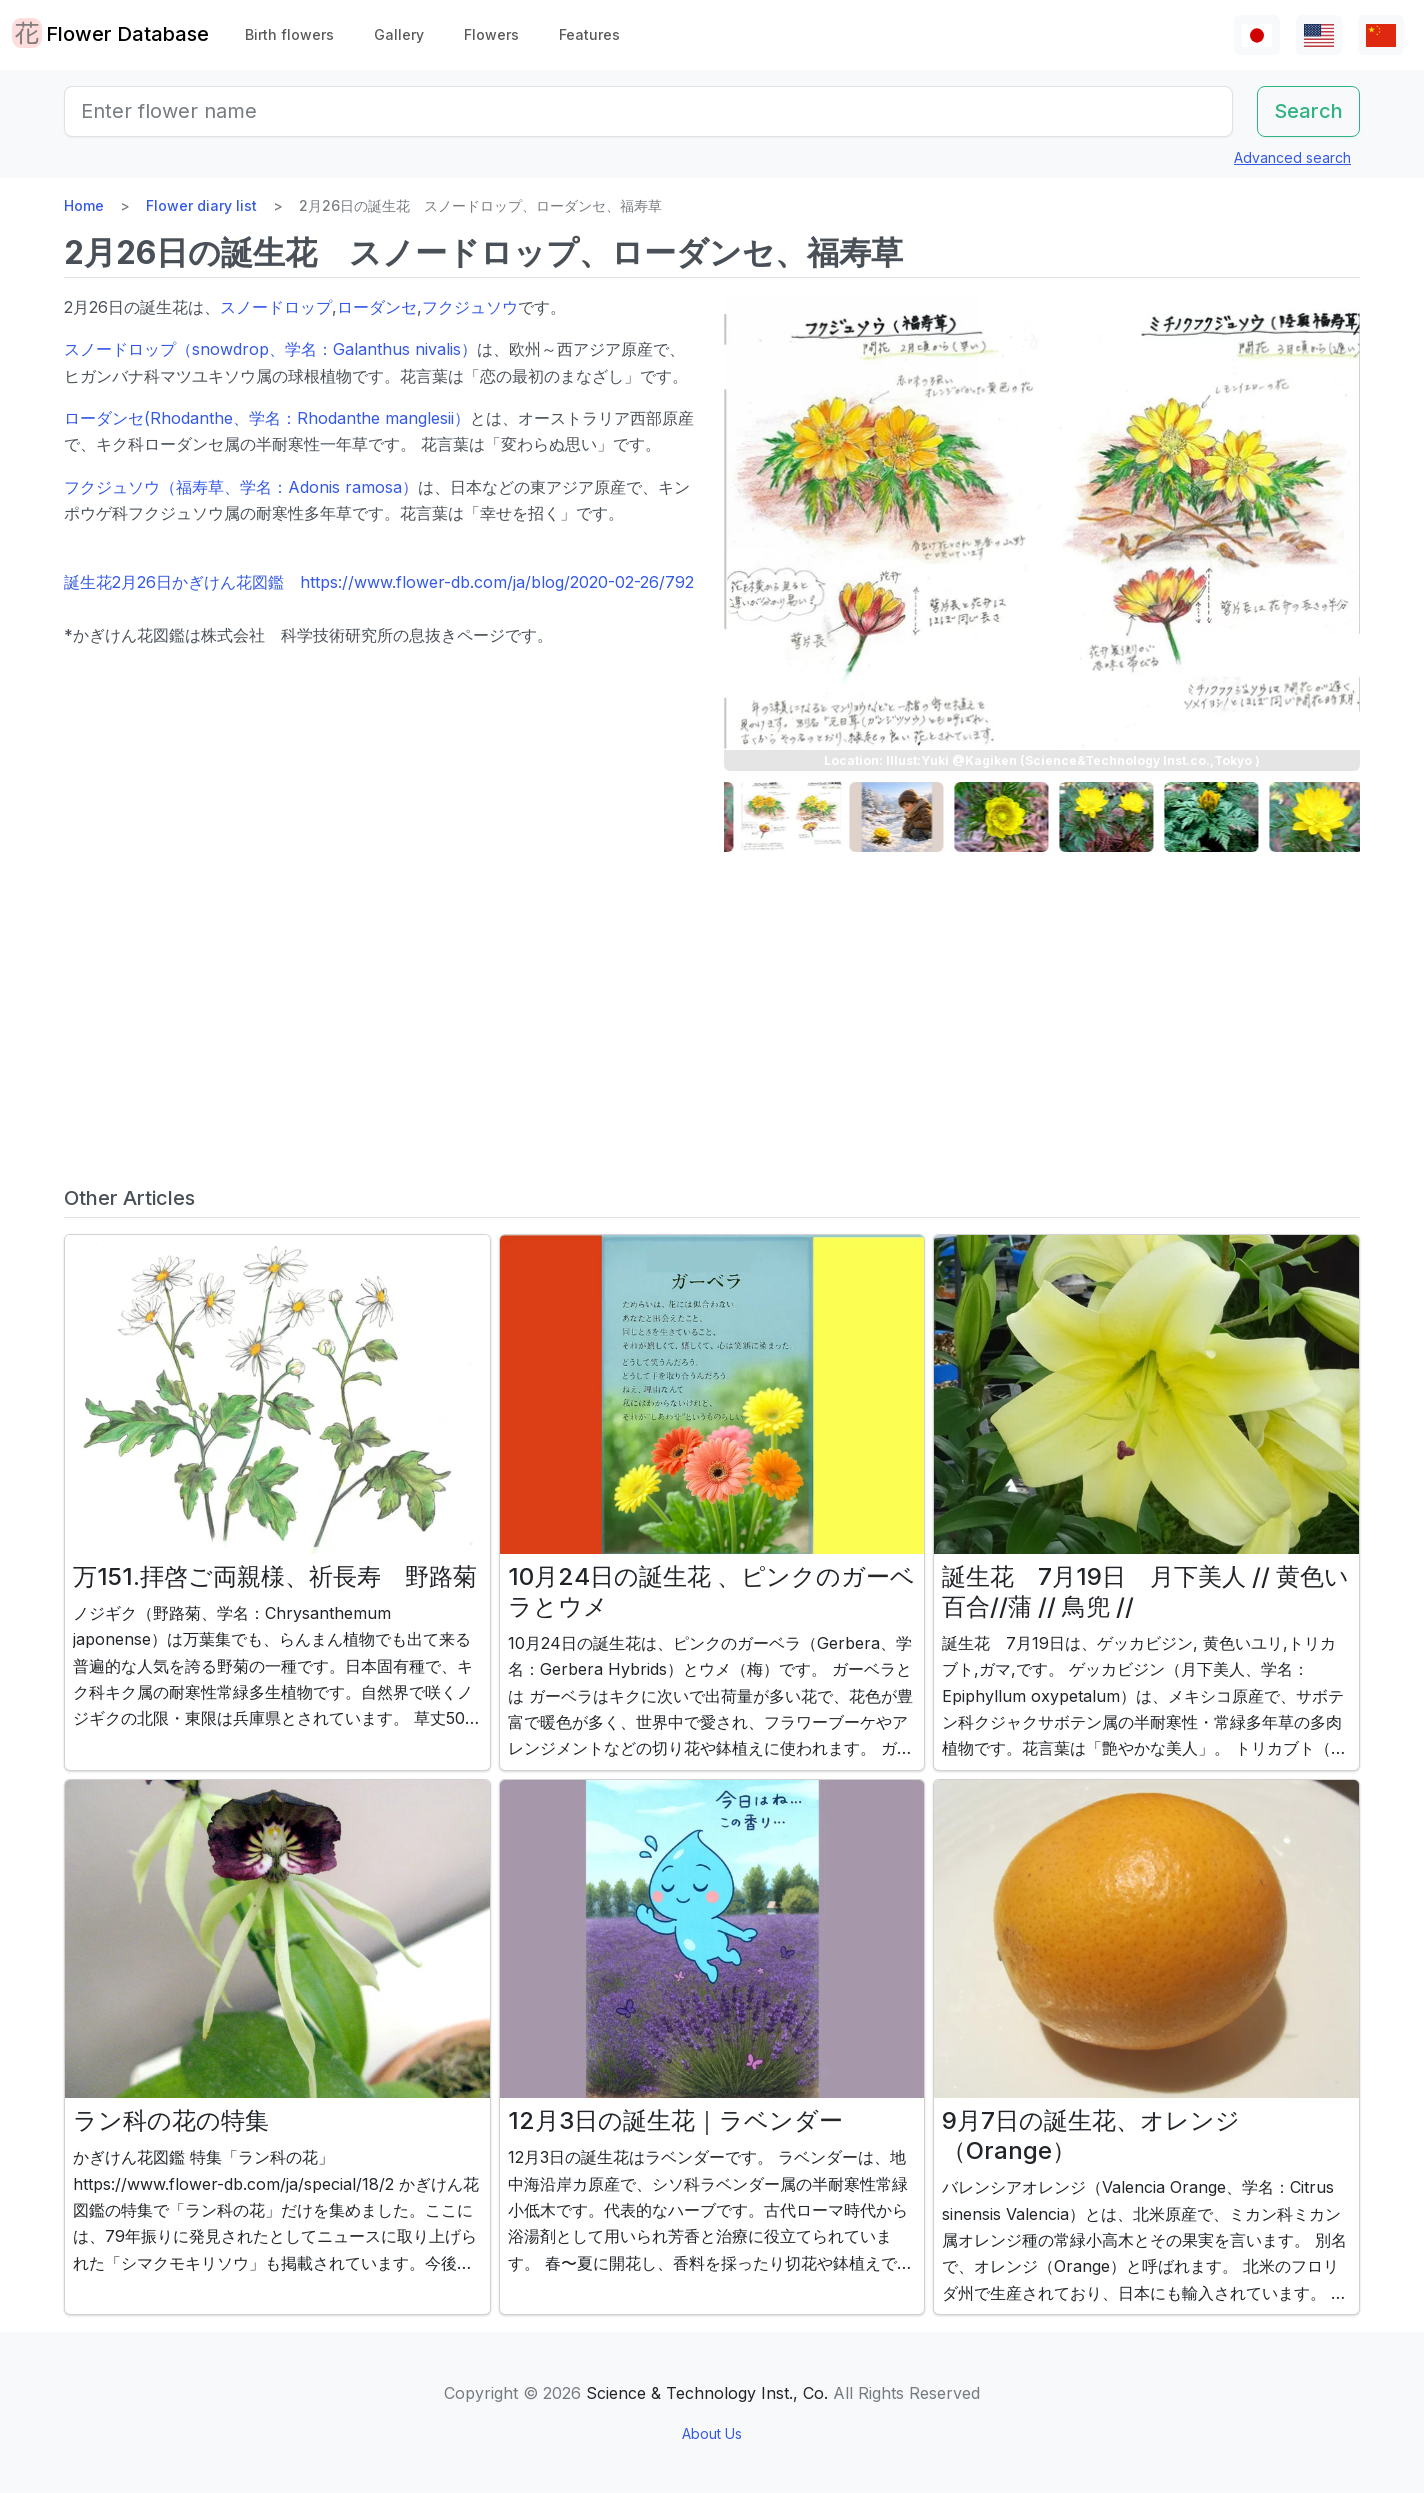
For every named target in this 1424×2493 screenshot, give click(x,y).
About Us (712, 2433)
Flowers (491, 34)
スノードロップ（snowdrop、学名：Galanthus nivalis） (270, 349)
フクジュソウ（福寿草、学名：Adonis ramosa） (241, 487)
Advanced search (1292, 157)
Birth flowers (289, 34)
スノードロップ (276, 307)
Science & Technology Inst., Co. (707, 2393)
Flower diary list (201, 205)
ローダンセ (377, 307)
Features (589, 34)
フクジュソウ (470, 307)
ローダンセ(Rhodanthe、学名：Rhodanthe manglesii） (267, 418)
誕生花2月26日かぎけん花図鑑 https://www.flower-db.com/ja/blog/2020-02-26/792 (379, 582)
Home (84, 205)
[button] (774, 817)
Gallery (399, 34)
